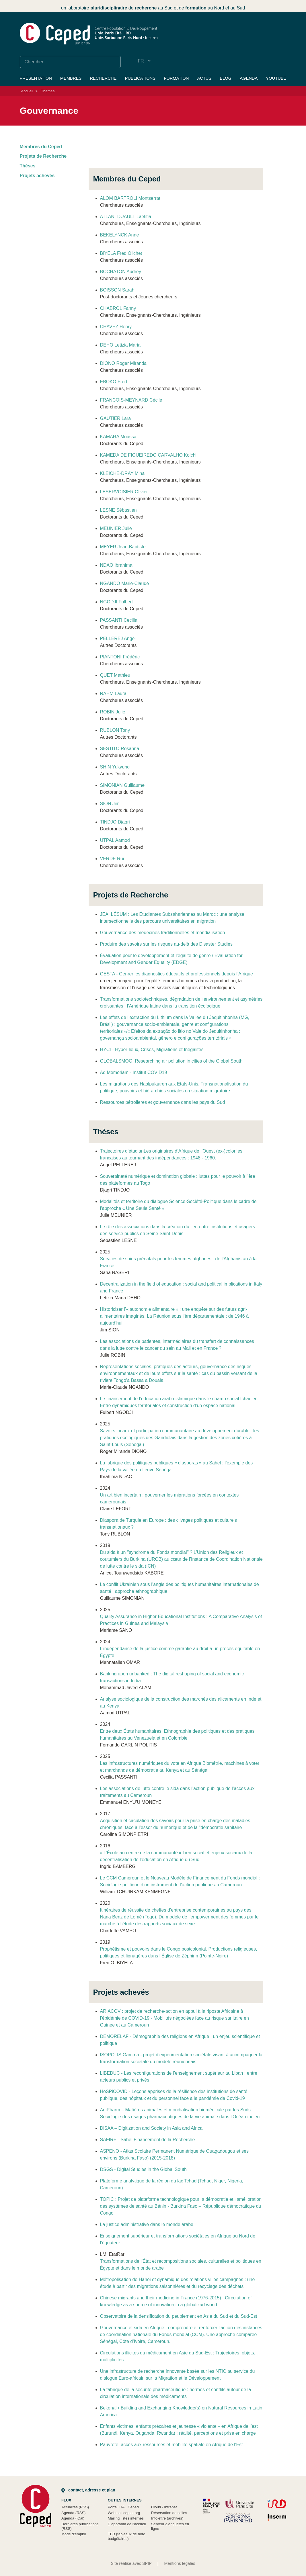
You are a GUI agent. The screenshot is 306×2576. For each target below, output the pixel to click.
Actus (204, 78)
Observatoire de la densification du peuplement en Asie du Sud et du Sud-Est (178, 2316)
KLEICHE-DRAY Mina (122, 473)
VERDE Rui (112, 858)
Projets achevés (37, 175)
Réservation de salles (169, 2513)
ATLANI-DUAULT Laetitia (125, 216)
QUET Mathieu (115, 675)
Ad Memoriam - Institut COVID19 (133, 1072)
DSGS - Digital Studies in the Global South (143, 2169)
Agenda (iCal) (72, 2518)
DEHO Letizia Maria (120, 345)
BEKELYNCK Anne (119, 234)
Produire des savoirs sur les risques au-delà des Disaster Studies (166, 944)
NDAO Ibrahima (116, 565)
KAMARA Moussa (118, 436)
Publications (140, 78)
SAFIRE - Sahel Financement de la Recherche (147, 2139)
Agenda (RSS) (73, 2513)
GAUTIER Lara (115, 418)
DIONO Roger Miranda (123, 363)
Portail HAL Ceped (123, 2507)
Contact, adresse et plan (88, 2490)
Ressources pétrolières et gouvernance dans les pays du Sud (162, 1102)
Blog (225, 78)
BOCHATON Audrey (120, 271)
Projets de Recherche (43, 156)
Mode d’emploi (73, 2534)
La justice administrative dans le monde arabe (147, 2224)
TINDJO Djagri (115, 821)
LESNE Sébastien (118, 510)
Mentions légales (179, 2563)
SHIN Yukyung (115, 766)
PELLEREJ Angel (118, 638)
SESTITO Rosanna (119, 748)
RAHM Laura (113, 693)
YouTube (276, 78)
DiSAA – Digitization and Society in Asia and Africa (151, 2128)
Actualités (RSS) (75, 2507)
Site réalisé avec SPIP (131, 2563)
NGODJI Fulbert (116, 601)
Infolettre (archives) (167, 2518)
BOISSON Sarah (117, 289)
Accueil (27, 91)
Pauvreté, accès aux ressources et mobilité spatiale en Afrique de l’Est (171, 2444)
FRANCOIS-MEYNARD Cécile (131, 400)
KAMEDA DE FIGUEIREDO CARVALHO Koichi (148, 455)
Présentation (36, 78)
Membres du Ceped (41, 146)
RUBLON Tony (115, 730)
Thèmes (47, 91)
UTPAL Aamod (115, 840)
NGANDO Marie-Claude (124, 583)
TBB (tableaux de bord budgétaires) (126, 2536)
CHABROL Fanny (118, 308)
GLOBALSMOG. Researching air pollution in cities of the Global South (171, 1061)
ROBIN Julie (112, 711)
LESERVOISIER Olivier (124, 491)
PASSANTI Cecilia (118, 620)
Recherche (103, 78)
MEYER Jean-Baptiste (123, 546)
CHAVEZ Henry (116, 326)
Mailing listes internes (126, 2518)
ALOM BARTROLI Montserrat (130, 198)
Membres (70, 78)
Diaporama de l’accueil (127, 2524)
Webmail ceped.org (124, 2513)
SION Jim (110, 803)
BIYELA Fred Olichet (121, 253)
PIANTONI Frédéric (120, 656)
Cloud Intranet (164, 2507)
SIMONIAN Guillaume (122, 785)
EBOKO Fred (113, 381)
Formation (176, 78)
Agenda (249, 78)
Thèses (28, 165)
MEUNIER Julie (116, 528)
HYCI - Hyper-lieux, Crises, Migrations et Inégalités (152, 1049)
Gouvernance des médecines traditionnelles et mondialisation (162, 932)
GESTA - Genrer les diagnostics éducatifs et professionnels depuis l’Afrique (176, 973)
